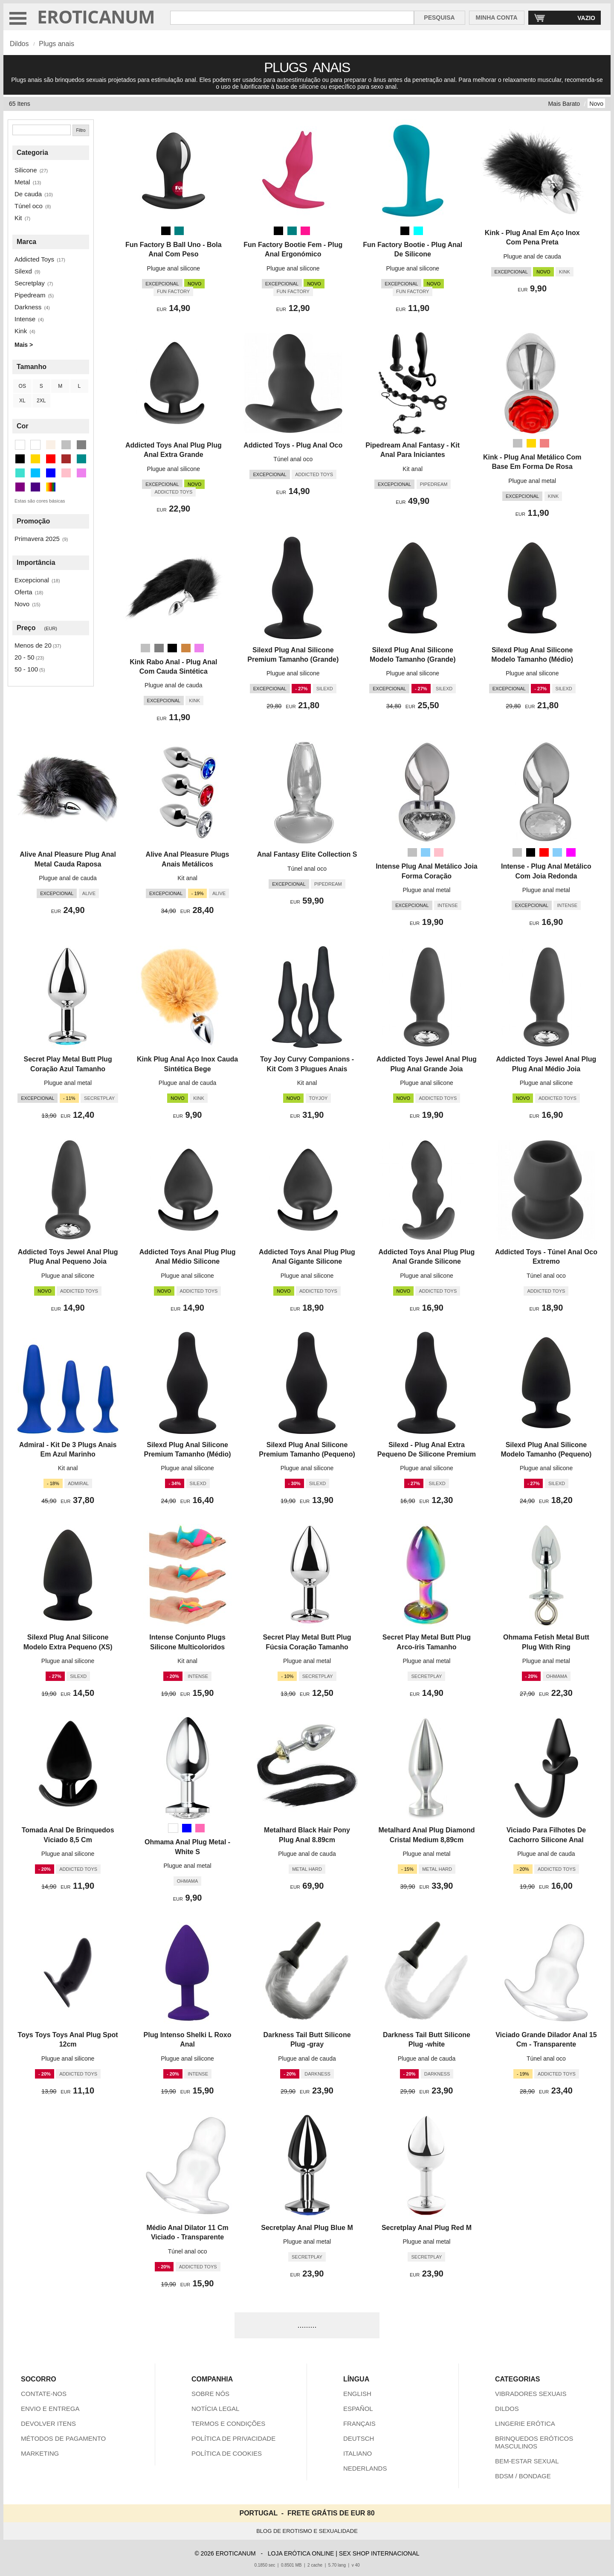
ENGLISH (357, 2393)
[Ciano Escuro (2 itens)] (81, 458)
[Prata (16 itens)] (66, 444)
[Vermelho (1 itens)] (50, 458)
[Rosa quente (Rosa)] (200, 1828)
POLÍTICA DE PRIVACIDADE (233, 2438)
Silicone (25, 170)
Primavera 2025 (37, 538)
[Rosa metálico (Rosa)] (544, 443)
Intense (24, 319)
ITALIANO (357, 2453)
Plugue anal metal (532, 480)
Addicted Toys (34, 259)
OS (22, 386)
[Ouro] (531, 443)
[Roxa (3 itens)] (20, 487)
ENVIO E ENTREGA (50, 2408)
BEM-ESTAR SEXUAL (527, 2461)
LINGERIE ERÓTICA (525, 2423)
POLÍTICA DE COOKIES (226, 2453)
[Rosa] (438, 852)
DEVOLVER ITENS (48, 2423)
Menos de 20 (33, 645)
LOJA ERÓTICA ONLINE (301, 2553)
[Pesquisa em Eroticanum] (292, 18)
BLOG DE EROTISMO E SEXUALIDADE (307, 2531)
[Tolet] (199, 648)
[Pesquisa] (41, 130)
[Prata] (517, 443)
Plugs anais (56, 43)
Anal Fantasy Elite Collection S (307, 854)
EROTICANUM (96, 16)
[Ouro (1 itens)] (35, 458)
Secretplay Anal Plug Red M (427, 2227)
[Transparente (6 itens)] (20, 445)
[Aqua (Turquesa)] (418, 231)
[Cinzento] (159, 648)
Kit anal (413, 468)
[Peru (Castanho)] (186, 648)
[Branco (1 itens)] (35, 445)
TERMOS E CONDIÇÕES (228, 2423)
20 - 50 (24, 657)
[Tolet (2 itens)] (81, 472)
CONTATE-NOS (44, 2393)
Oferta (23, 592)
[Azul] (186, 1828)
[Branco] (173, 1828)
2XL (41, 401)
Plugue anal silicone (173, 268)
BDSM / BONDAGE (523, 2476)
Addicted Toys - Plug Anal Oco (292, 445)
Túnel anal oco (293, 459)
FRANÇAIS (359, 2423)
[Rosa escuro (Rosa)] (305, 231)
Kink (20, 330)
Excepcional (31, 580)
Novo (596, 103)
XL (22, 401)
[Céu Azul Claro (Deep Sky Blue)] (425, 852)
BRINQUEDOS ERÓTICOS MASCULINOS (534, 2442)
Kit (18, 217)
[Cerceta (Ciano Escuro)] (179, 231)
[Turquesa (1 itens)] (20, 472)
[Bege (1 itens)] (50, 444)
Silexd (23, 271)
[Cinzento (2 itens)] (81, 444)
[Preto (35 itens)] (20, 458)
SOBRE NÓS (210, 2393)
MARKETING (40, 2453)
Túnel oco (28, 205)
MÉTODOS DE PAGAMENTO (63, 2438)
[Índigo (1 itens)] (35, 487)
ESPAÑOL (358, 2408)
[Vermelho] (544, 852)
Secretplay (29, 283)
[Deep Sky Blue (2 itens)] (35, 472)
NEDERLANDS (365, 2468)
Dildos (19, 43)
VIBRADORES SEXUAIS (531, 2393)
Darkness (27, 307)
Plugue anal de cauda (532, 256)
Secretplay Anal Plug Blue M (307, 2227)
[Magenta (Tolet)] (571, 852)
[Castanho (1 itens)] (66, 458)
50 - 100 (26, 669)
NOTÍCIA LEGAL (215, 2408)
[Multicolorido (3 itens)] (50, 487)
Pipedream (30, 295)
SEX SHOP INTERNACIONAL (379, 2553)
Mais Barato (564, 103)
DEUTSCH (358, 2438)
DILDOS (507, 2408)
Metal (22, 182)
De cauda (28, 194)
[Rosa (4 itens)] (66, 472)
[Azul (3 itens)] (50, 472)
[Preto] (166, 231)
